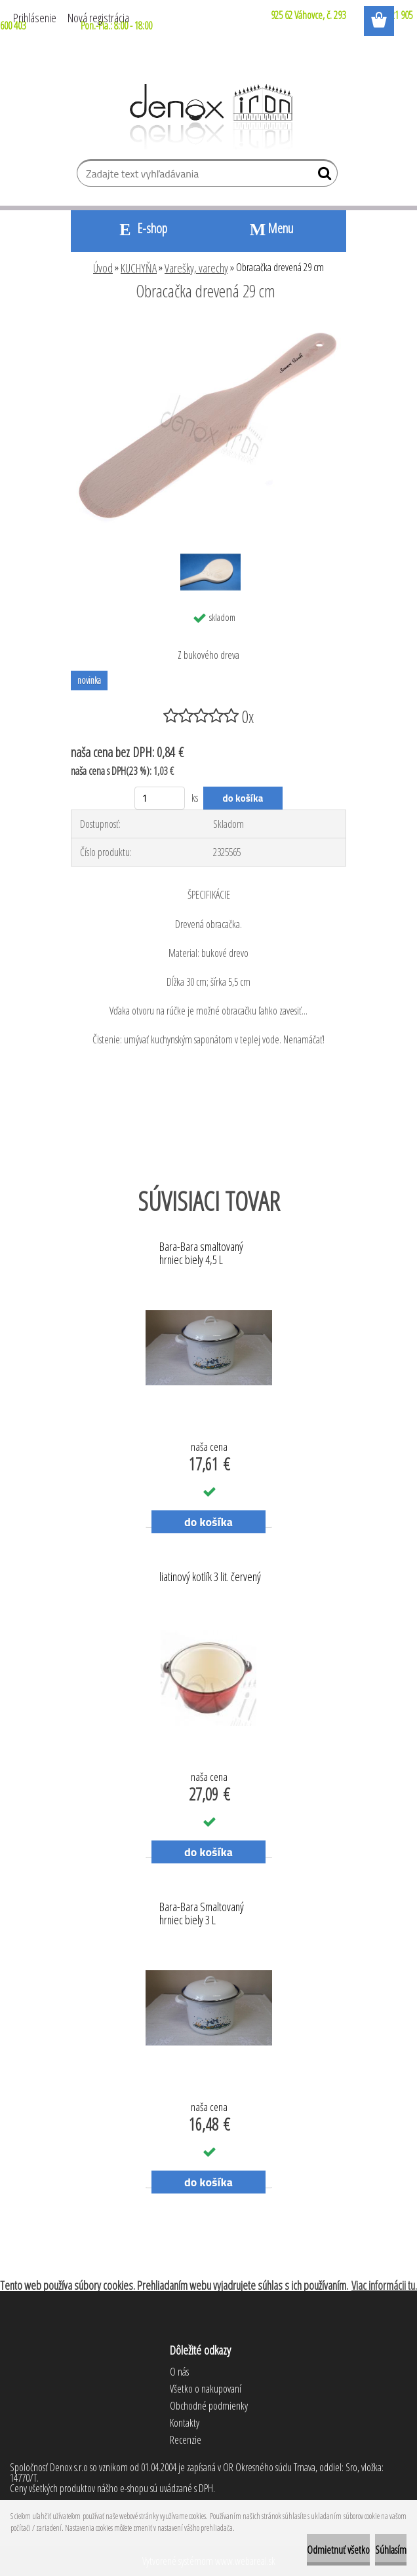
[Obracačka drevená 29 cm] (208, 327)
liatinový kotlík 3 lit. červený (210, 1577)
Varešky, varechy (196, 268)
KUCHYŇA (139, 268)
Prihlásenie (34, 18)
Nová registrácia (98, 18)
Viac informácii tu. (384, 2285)
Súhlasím (391, 2550)
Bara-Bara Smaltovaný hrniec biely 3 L (201, 1914)
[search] (322, 176)
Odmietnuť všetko (338, 2550)
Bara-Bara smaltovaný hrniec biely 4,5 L (201, 1253)
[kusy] (159, 798)
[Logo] (209, 116)
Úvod (103, 268)
